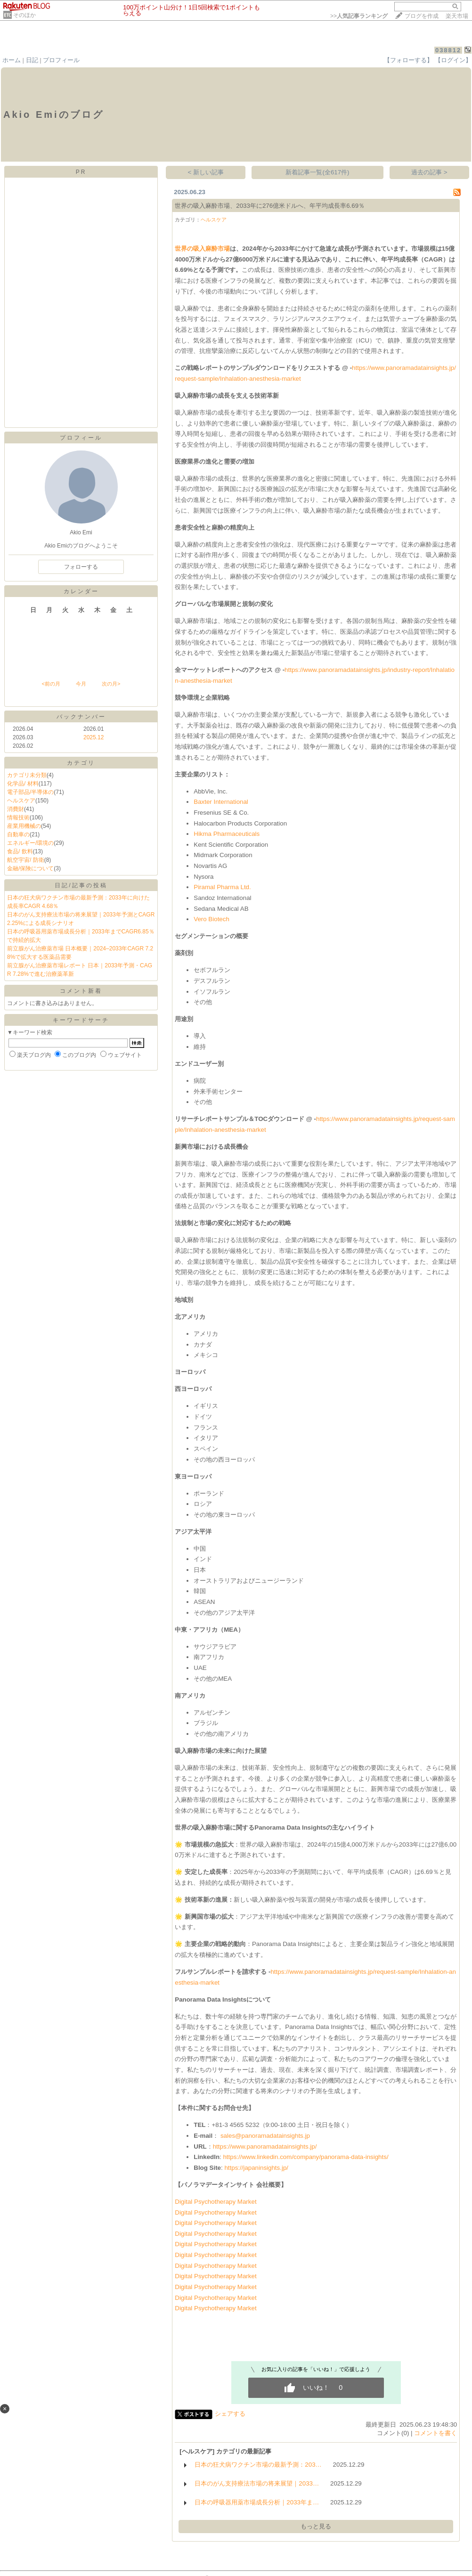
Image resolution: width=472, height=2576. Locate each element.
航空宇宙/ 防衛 (25, 860)
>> (359, 16)
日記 (32, 60)
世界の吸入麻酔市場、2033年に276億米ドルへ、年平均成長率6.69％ (270, 205)
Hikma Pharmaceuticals (227, 833)
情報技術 (18, 817)
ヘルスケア (21, 800)
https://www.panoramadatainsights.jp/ (265, 2146)
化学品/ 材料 (23, 783)
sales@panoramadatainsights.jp (265, 2135)
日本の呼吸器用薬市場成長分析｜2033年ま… (257, 2502)
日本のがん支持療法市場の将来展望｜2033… (257, 2483)
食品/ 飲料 (20, 851)
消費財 (15, 809)
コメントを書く (435, 2433)
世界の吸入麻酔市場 (202, 248)
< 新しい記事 (206, 172)
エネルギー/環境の (30, 843)
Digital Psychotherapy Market (215, 2201)
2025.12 (93, 737)
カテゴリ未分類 (27, 775)
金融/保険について (30, 868)
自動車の (18, 834)
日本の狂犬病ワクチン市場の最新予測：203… (258, 2464)
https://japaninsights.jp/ (256, 2167)
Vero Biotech (211, 919)
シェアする (230, 2413)
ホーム (11, 60)
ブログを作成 (422, 16)
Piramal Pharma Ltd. (222, 887)
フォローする (81, 567)
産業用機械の (24, 826)
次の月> (111, 684)
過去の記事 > (429, 172)
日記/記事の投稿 (81, 885)
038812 (448, 50)
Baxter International (221, 801)
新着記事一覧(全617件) (317, 172)
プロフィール (61, 60)
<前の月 (50, 684)
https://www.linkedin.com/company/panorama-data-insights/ (305, 2156)
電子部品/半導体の (30, 792)
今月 (81, 684)
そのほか (24, 15)
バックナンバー (81, 716)
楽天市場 (457, 16)
